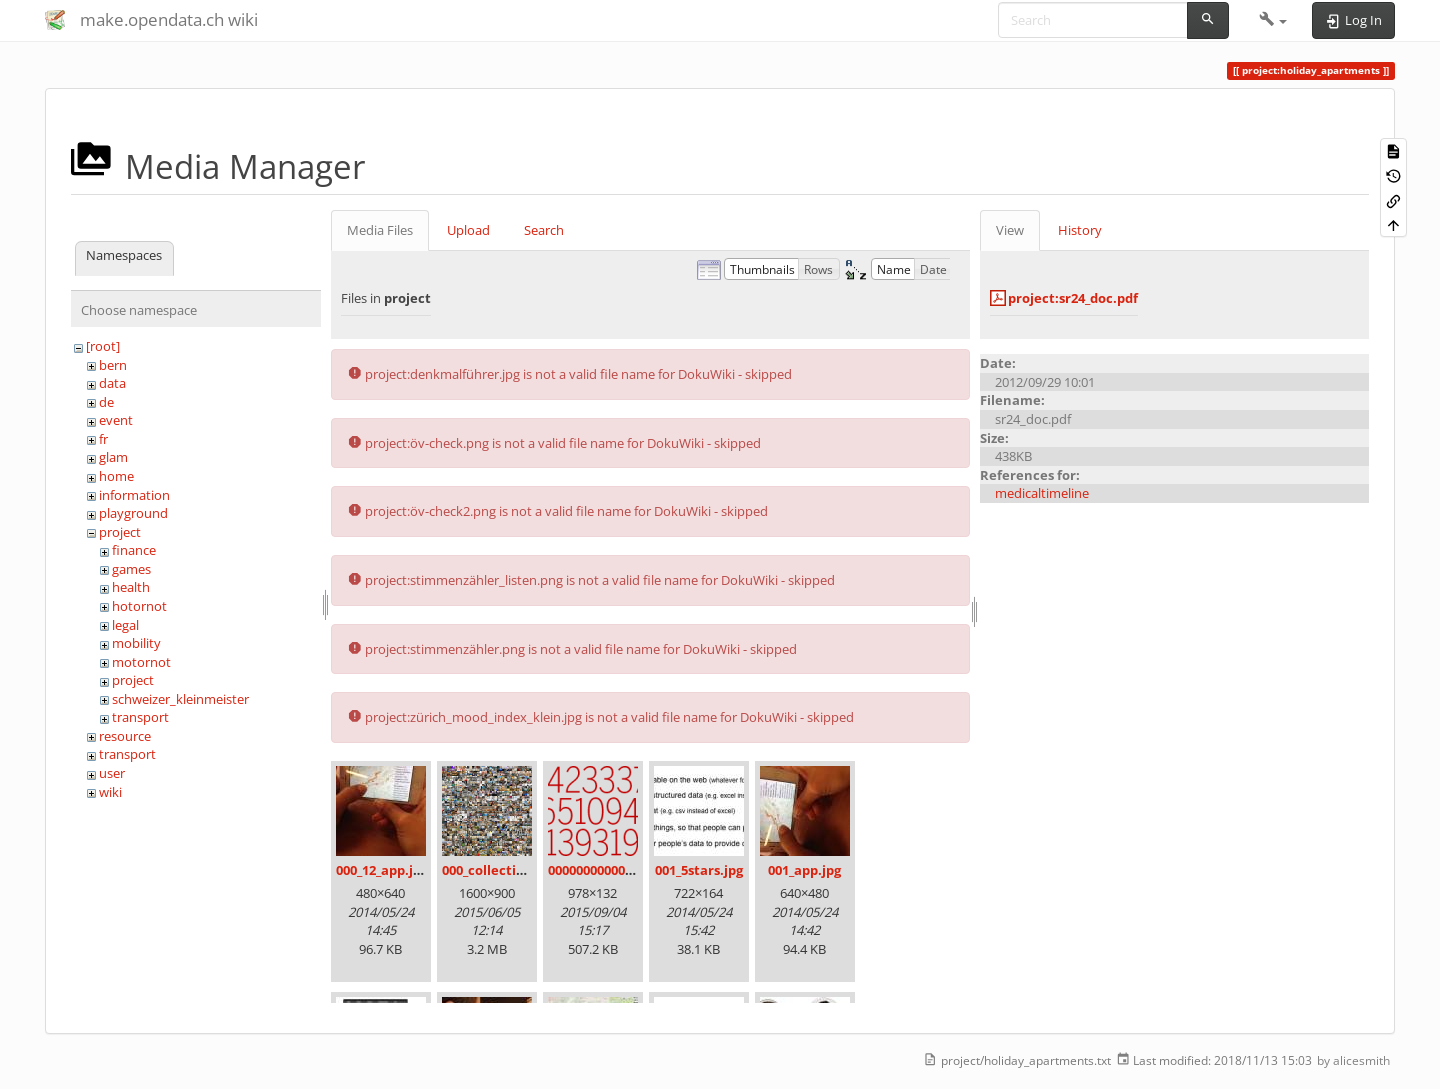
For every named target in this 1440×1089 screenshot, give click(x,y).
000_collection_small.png (521, 870)
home (116, 476)
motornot (141, 662)
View (1010, 230)
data (112, 383)
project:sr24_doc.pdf (1073, 298)
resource (125, 736)
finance (134, 550)
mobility (136, 643)
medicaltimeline (1042, 493)
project (120, 532)
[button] (1273, 20)
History (1080, 230)
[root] (103, 346)
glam (113, 457)
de (106, 402)
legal (125, 625)
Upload (468, 230)
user (112, 773)
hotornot (139, 606)
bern (113, 365)
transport (140, 717)
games (131, 569)
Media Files (380, 230)
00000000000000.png (611, 870)
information (134, 495)
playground (133, 513)
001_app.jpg (804, 870)
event (116, 420)
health (131, 587)
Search (544, 230)
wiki (110, 792)
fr (103, 439)
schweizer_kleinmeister (180, 699)
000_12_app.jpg (382, 870)
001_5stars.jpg (699, 870)
